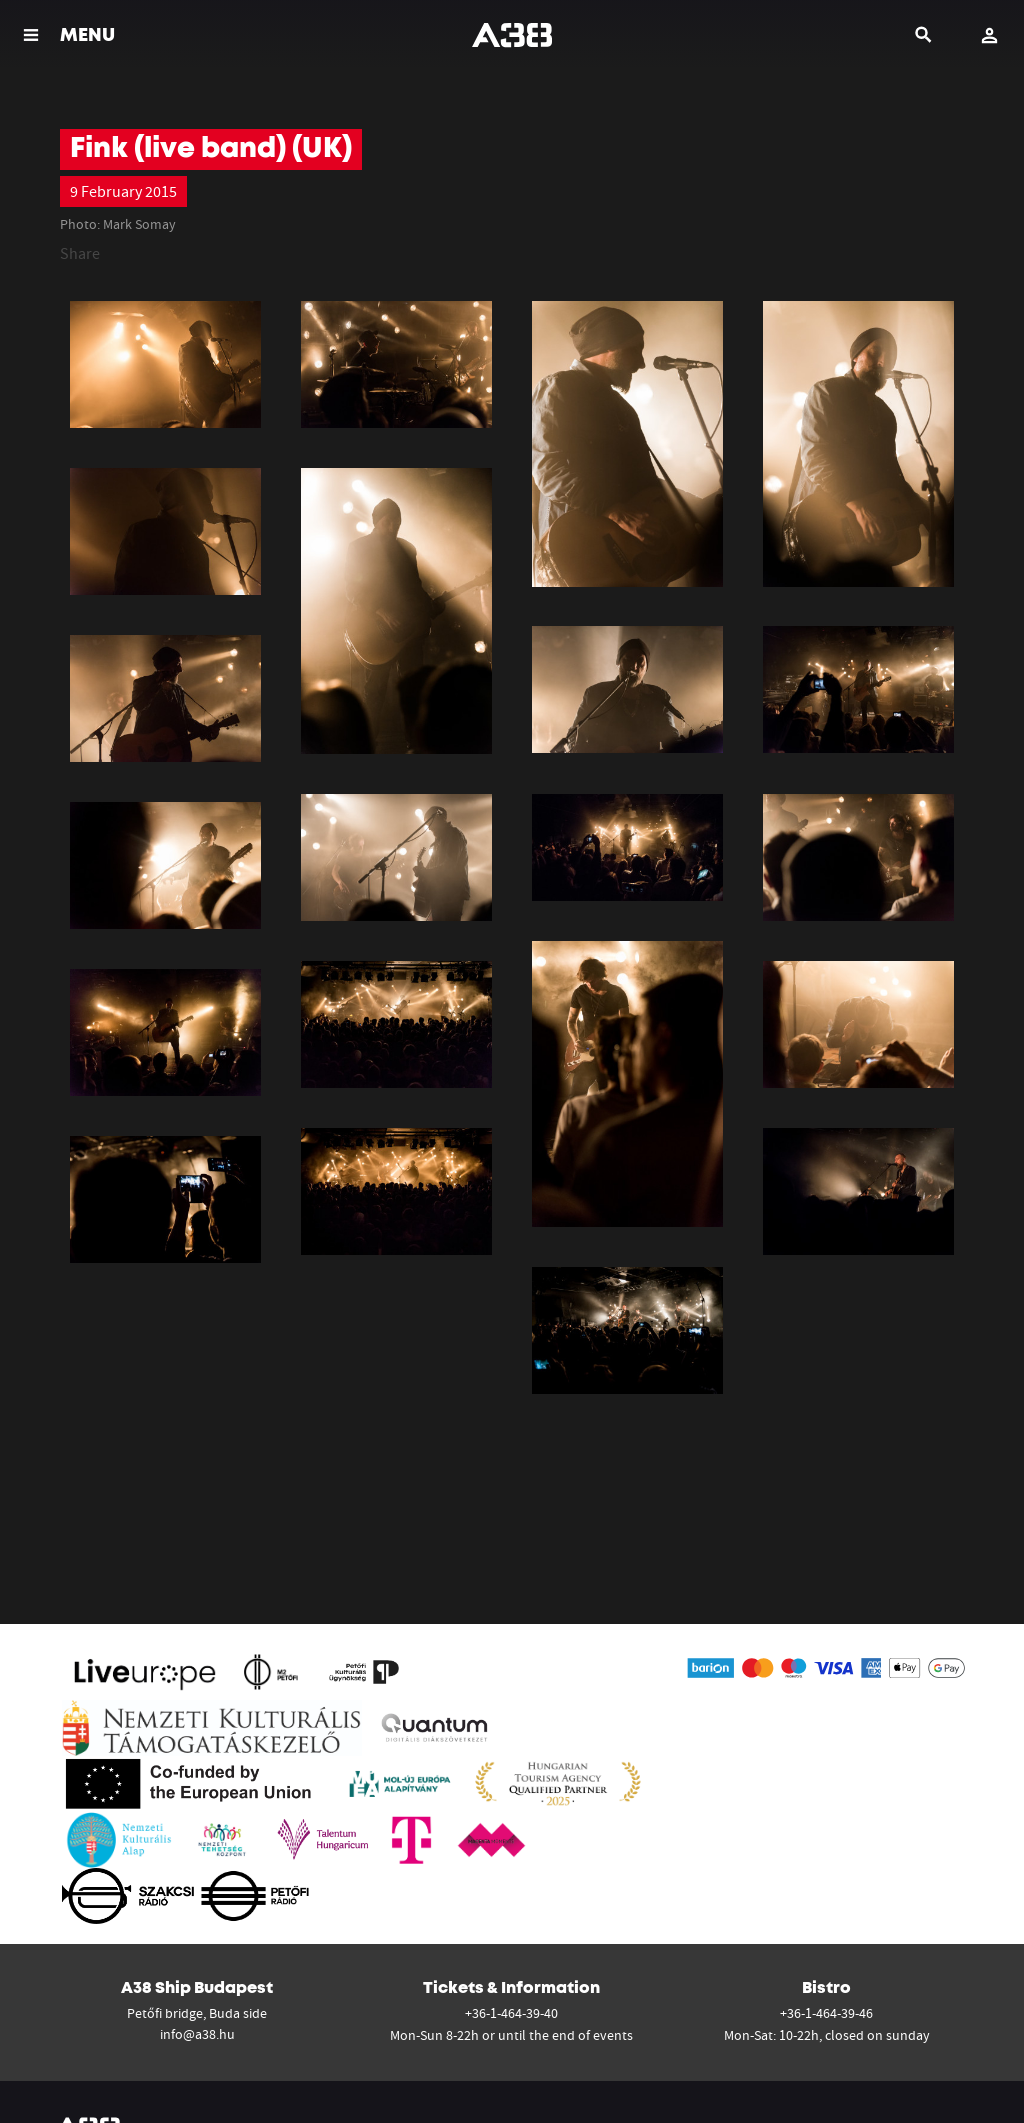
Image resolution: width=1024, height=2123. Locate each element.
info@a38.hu (197, 2034)
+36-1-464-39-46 (826, 2013)
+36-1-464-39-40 (511, 2013)
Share (80, 253)
